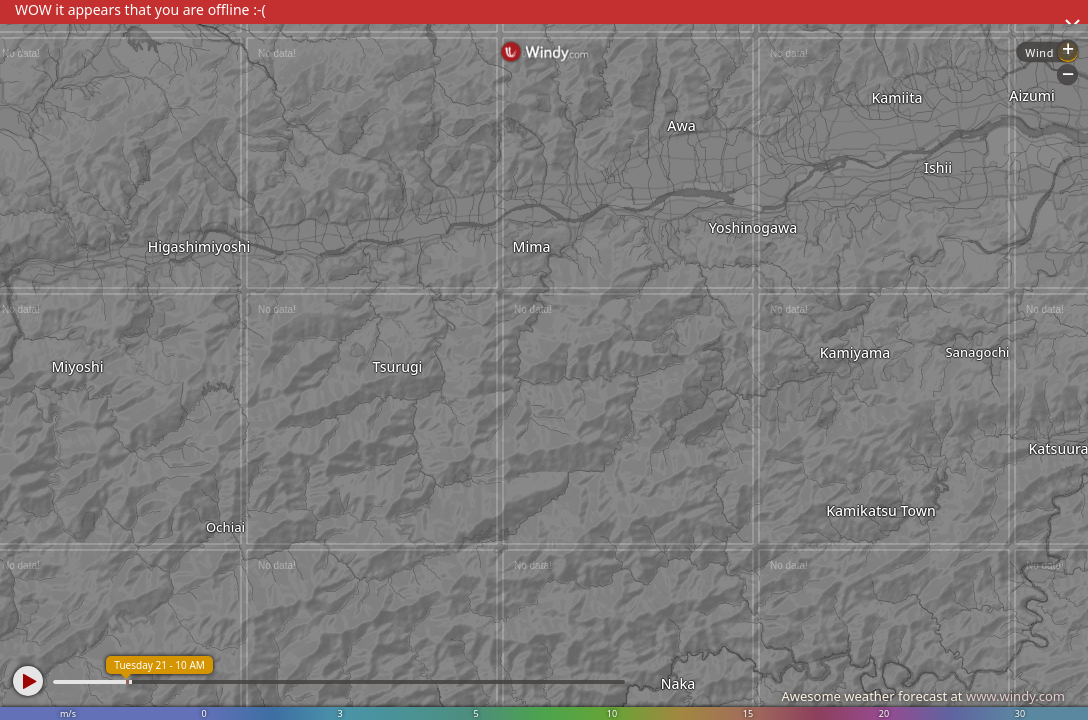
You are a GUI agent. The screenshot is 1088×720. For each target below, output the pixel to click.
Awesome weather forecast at (923, 696)
